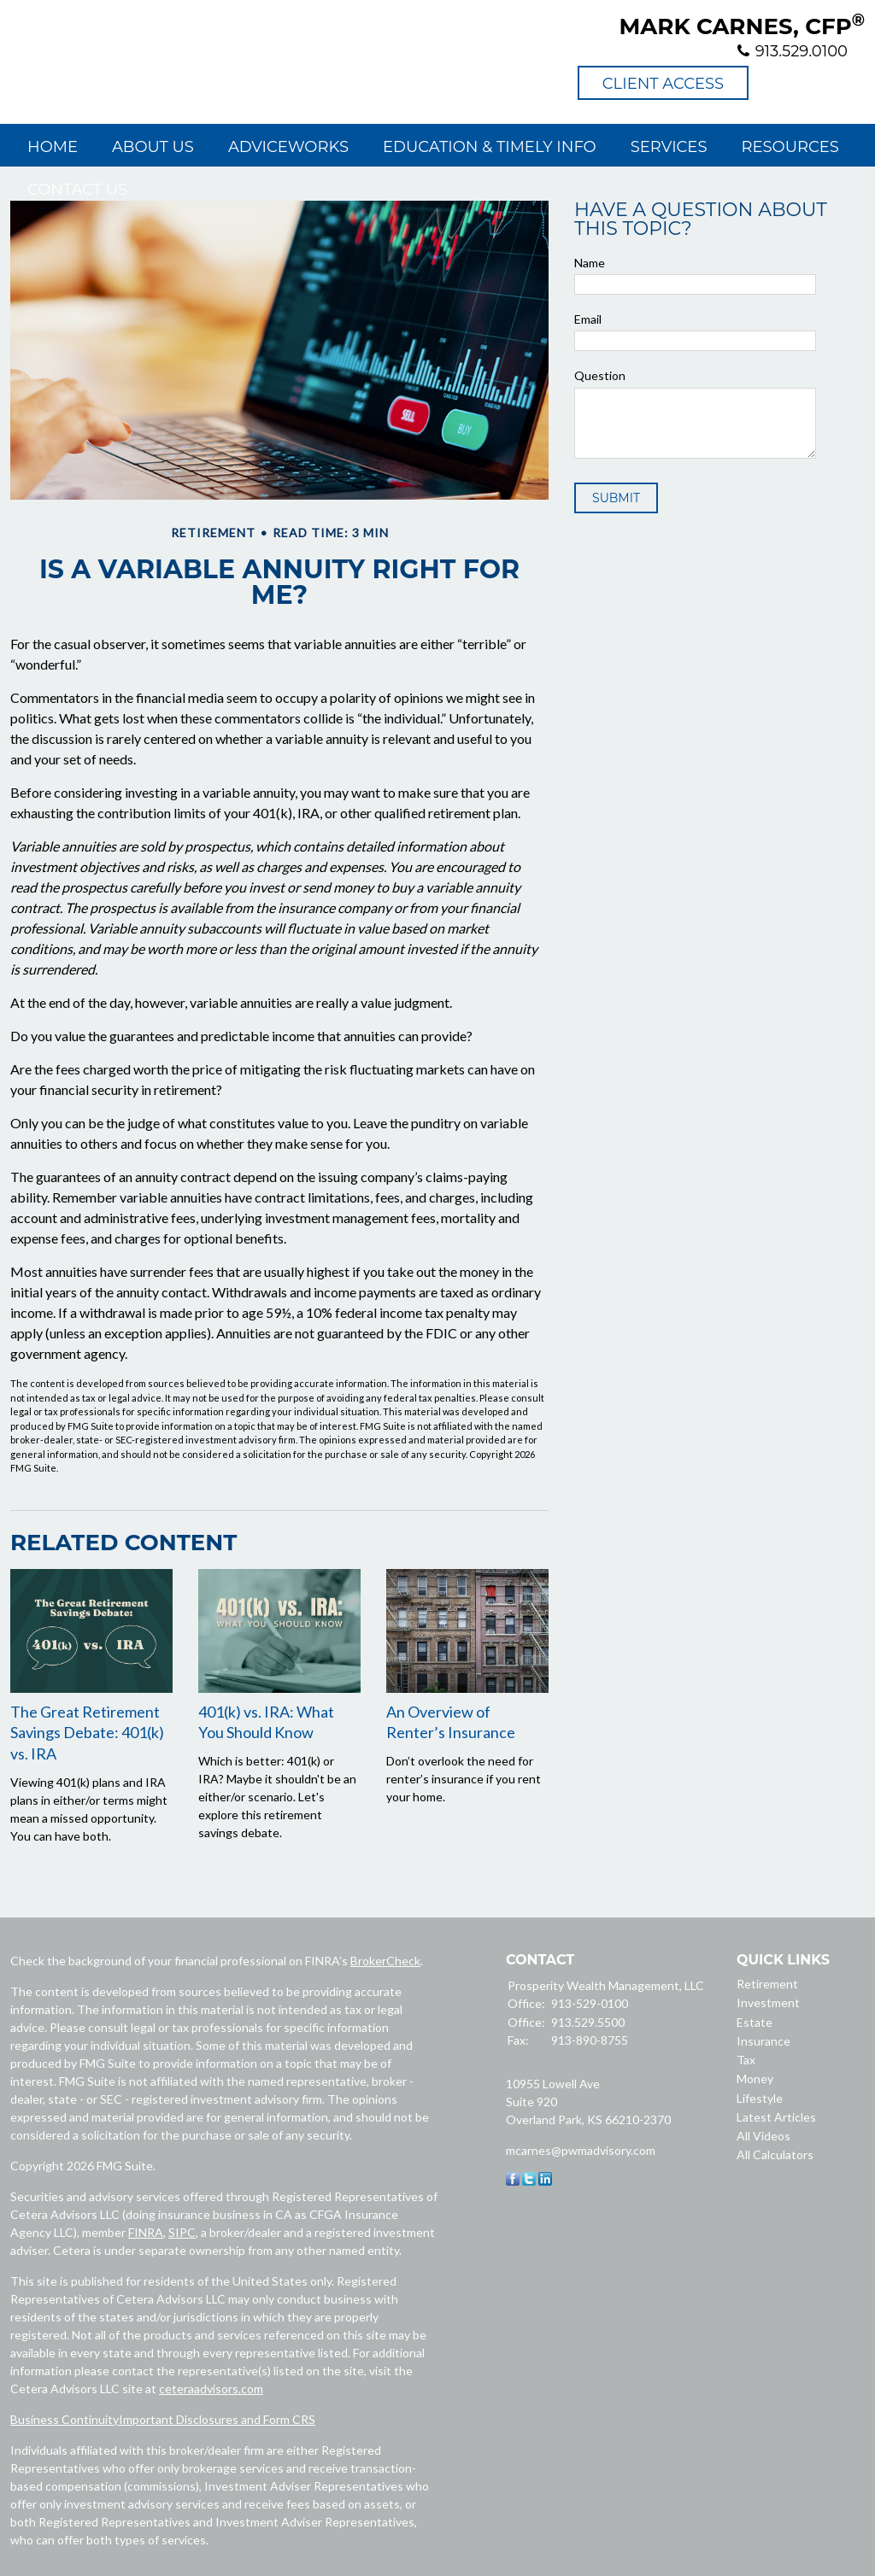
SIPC (182, 2232)
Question (599, 375)
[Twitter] (529, 2181)
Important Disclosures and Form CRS (217, 2419)
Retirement (767, 1983)
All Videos (763, 2135)
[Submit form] (616, 498)
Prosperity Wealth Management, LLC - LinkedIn (848, 83)
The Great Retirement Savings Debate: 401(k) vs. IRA (87, 1732)
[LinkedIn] (545, 2181)
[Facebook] (513, 2181)
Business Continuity (64, 2419)
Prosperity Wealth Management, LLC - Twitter (811, 83)
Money (755, 2078)
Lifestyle (760, 2098)
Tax (746, 2059)
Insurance (763, 2041)
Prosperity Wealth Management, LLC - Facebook (774, 83)
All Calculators (775, 2154)
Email (588, 319)
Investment (768, 2002)
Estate (754, 2022)
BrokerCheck (385, 1960)
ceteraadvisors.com (211, 2388)
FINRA (145, 2232)
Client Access (663, 83)
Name (589, 262)
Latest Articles (776, 2117)
